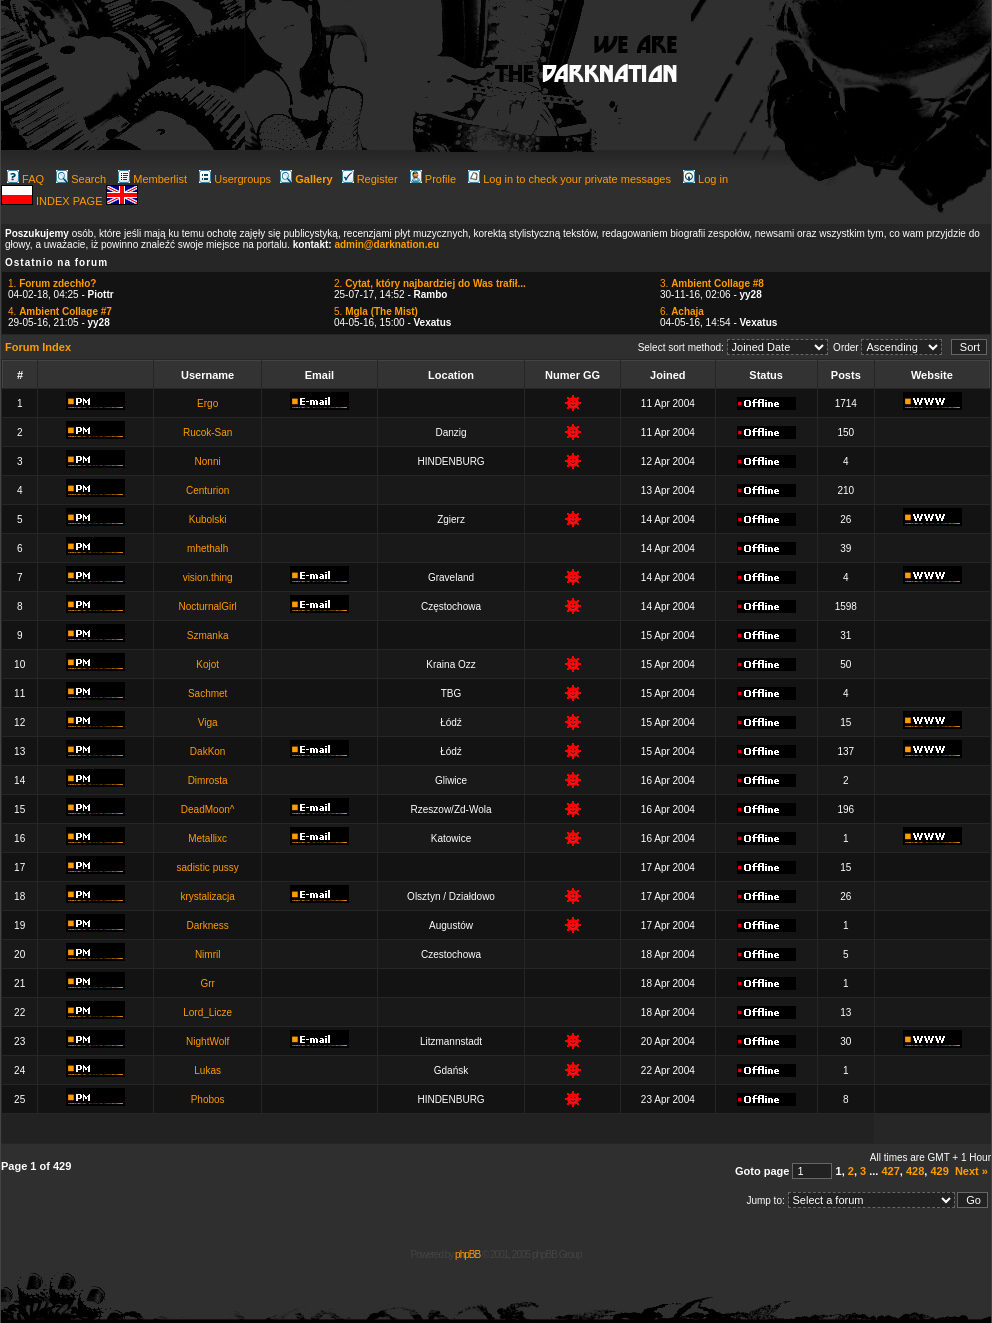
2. (430, 283)
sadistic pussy (208, 867)
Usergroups (235, 179)
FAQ (25, 179)
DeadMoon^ (208, 809)
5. (376, 311)
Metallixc (207, 838)
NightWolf (207, 1041)
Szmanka (208, 635)
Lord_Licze (207, 1012)
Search (81, 179)
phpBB (467, 1254)
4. (60, 311)
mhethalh (207, 548)
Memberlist (152, 179)
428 (915, 1171)
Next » (971, 1171)
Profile (433, 179)
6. (682, 311)
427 (890, 1171)
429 (939, 1171)
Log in (705, 179)
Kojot (207, 664)
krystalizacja (207, 896)
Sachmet (207, 693)
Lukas (207, 1070)
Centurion (207, 490)
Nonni (208, 461)
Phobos (208, 1099)
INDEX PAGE (70, 201)
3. (712, 283)
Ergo (207, 403)
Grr (207, 983)
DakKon (208, 751)
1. (52, 283)
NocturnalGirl (207, 606)
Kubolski (208, 519)
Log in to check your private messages (569, 179)
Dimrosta (208, 780)
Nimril (208, 954)
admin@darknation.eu (386, 244)
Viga (208, 722)
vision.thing (208, 577)
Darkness (208, 925)
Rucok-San (207, 432)
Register (370, 179)
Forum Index (38, 347)
